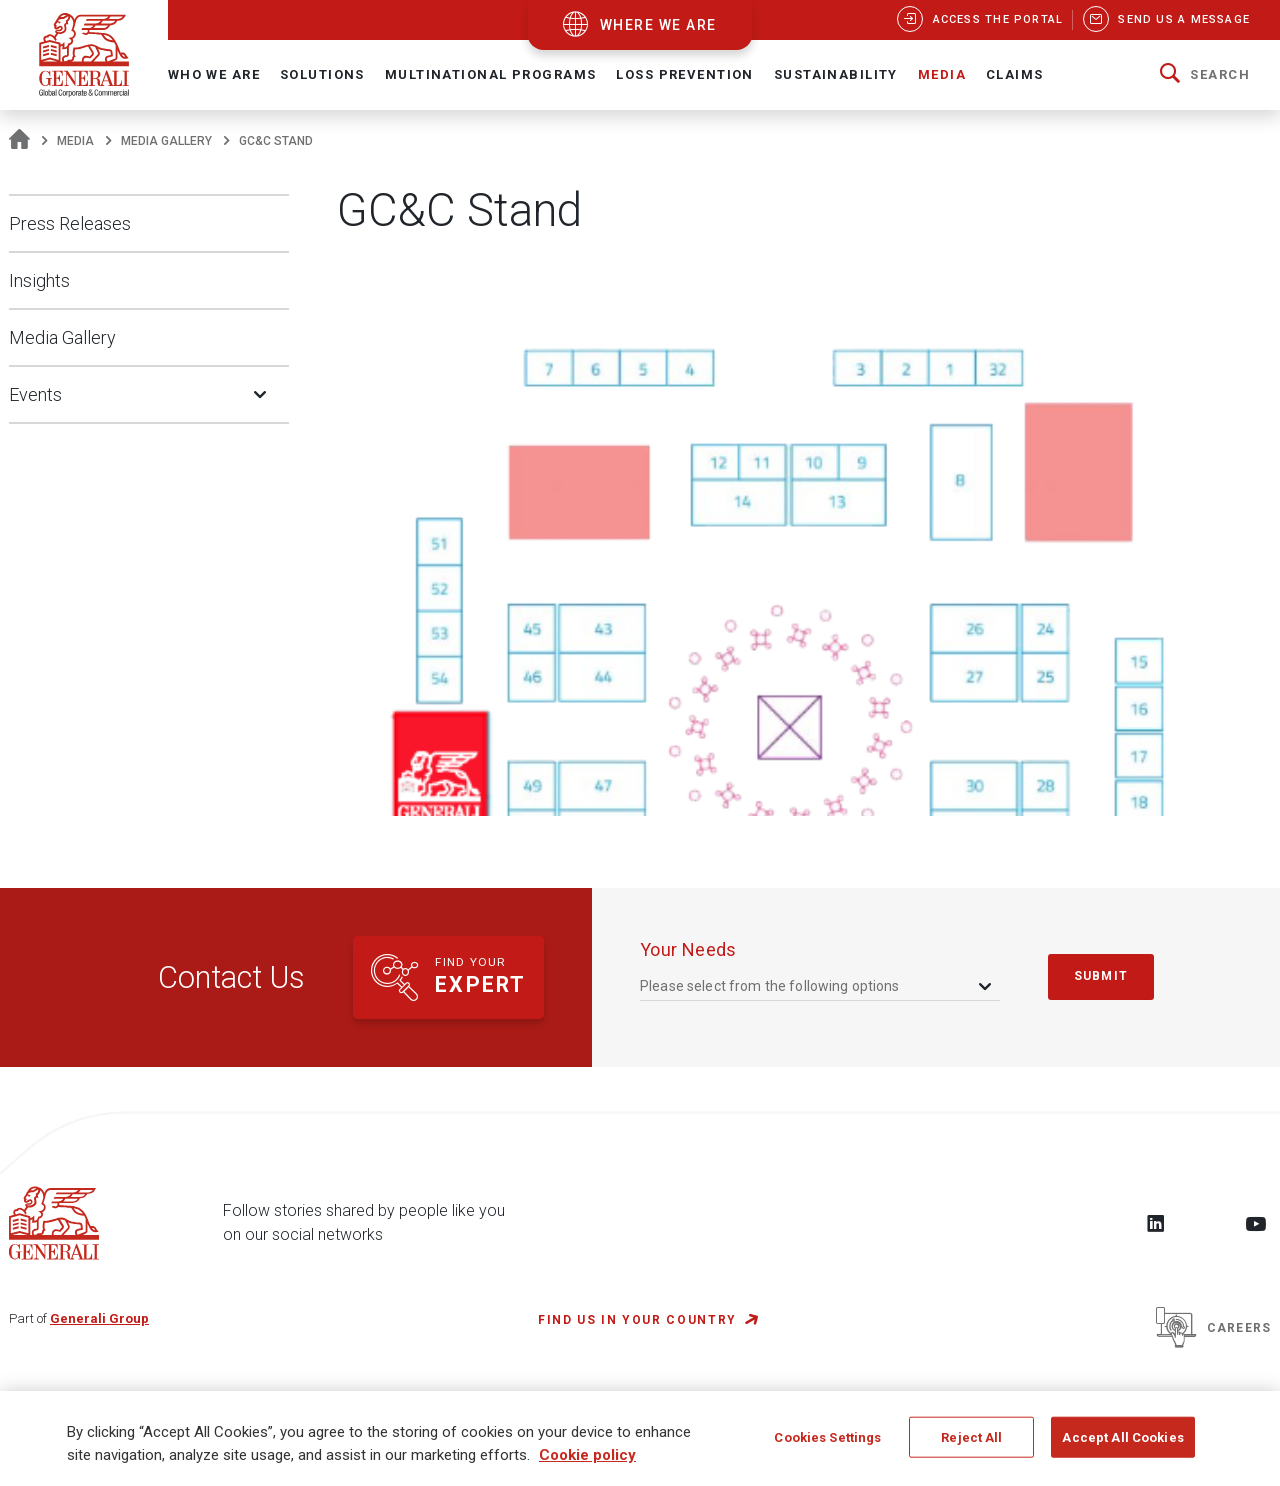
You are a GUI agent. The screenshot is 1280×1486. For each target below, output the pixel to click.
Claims (1015, 74)
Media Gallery (166, 141)
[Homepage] (19, 141)
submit (1101, 976)
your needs (688, 949)
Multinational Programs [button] (490, 74)
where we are (658, 25)
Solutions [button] (322, 74)
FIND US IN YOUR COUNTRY (637, 1320)
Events (35, 394)
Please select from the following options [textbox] (770, 986)
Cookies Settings (827, 1449)
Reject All (971, 1449)
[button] (1205, 75)
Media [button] (942, 74)
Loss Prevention (684, 74)
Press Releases (70, 223)
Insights (39, 280)
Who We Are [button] (214, 74)
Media (75, 141)
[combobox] (817, 985)
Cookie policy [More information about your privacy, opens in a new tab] (587, 1467)
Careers (1213, 1328)
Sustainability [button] (836, 74)
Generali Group (99, 1318)
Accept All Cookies (1122, 1449)
